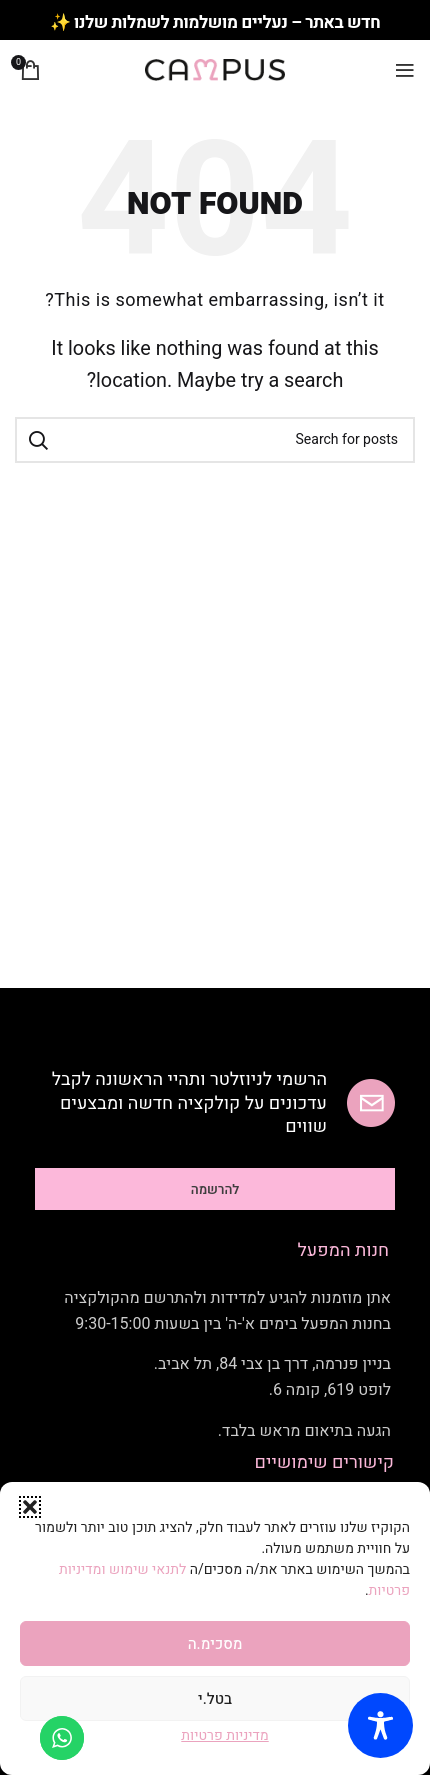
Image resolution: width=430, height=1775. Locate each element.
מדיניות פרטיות (224, 1735)
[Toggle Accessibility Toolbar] (380, 1725)
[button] (30, 1507)
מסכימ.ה (215, 1644)
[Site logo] (215, 69)
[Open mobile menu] (405, 70)
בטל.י (215, 1699)
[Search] (215, 440)
